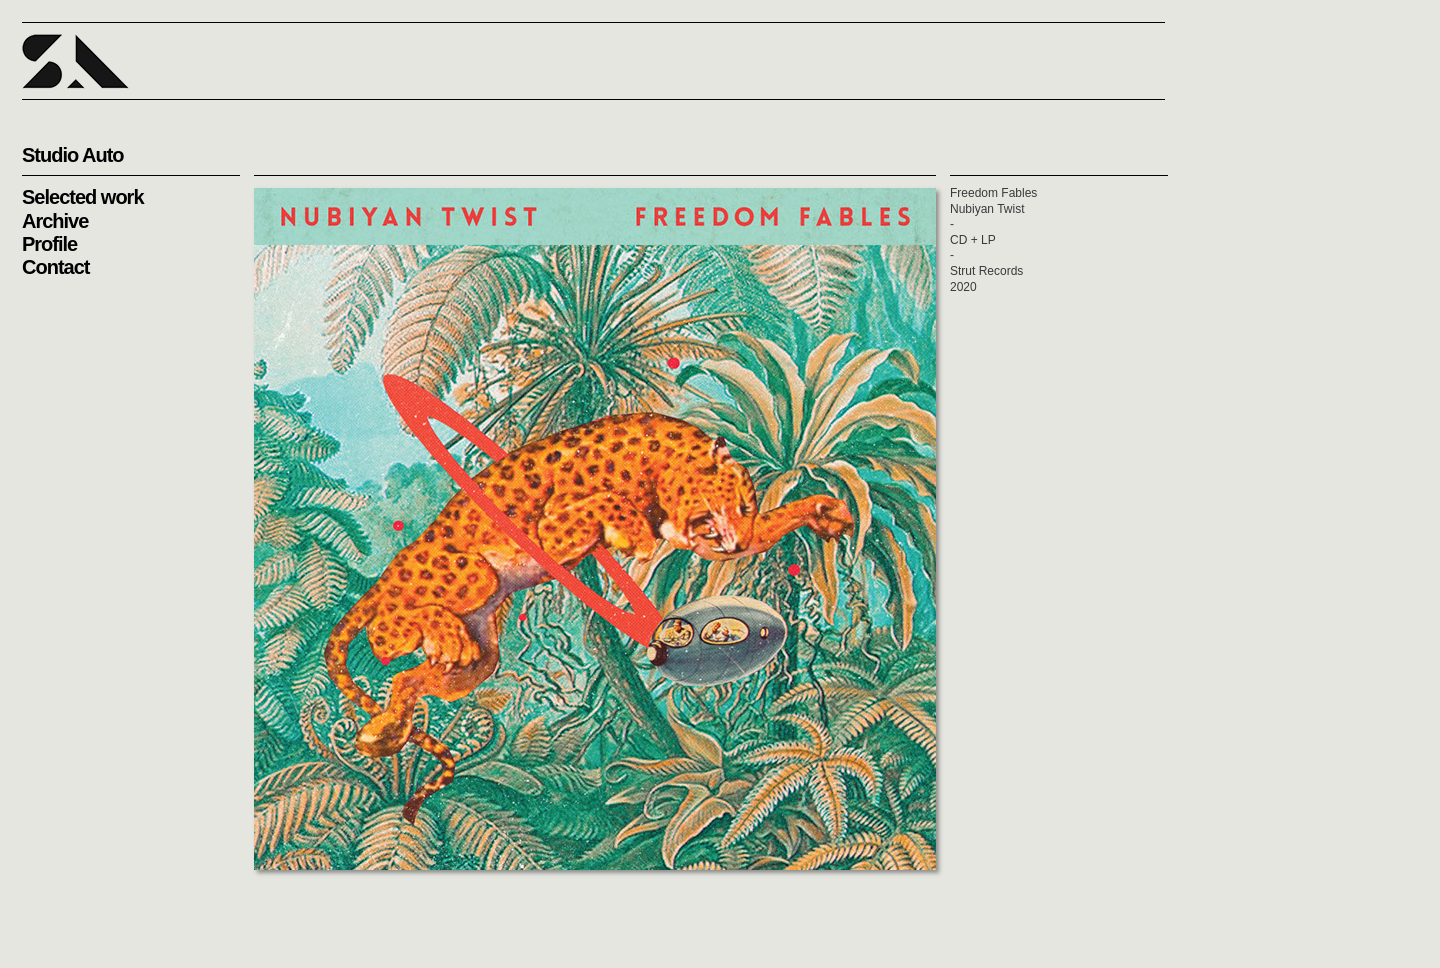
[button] (75, 61)
